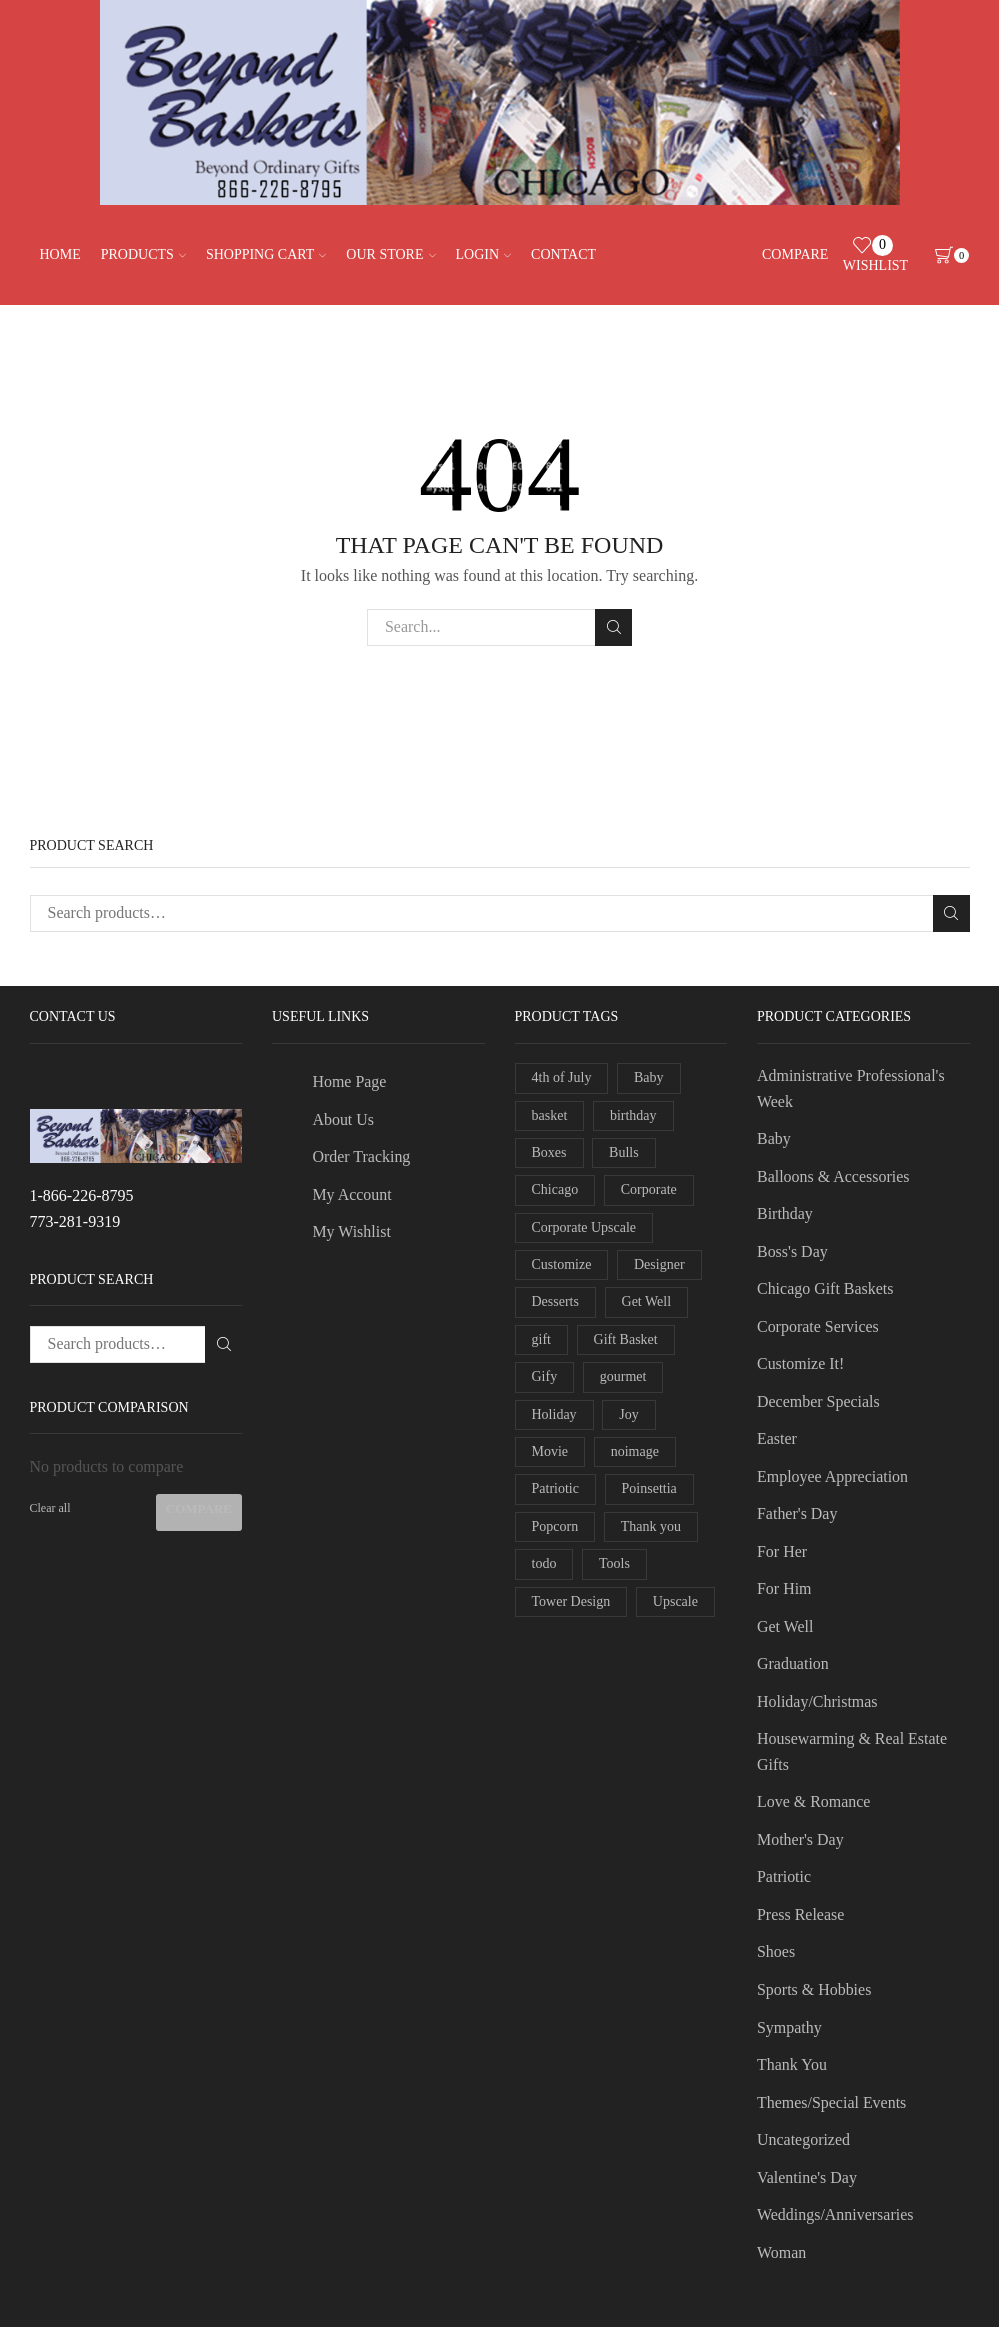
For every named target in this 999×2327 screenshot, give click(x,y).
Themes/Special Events (831, 2102)
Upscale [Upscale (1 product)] (675, 1601)
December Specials (818, 1401)
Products (143, 254)
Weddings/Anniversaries (835, 2214)
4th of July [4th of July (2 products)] (562, 1077)
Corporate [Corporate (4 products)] (649, 1189)
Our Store (390, 254)
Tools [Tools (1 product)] (614, 1563)
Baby (774, 1138)
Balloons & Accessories (833, 1176)
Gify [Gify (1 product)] (545, 1376)
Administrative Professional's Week (851, 1088)
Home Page (349, 1081)
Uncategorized (803, 2139)
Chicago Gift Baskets (825, 1288)
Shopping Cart (266, 254)
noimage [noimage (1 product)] (635, 1451)
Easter (777, 1438)
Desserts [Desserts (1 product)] (555, 1301)
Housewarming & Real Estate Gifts (852, 1751)
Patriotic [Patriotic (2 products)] (555, 1488)
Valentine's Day (807, 2177)
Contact (563, 254)
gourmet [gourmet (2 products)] (623, 1376)
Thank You (792, 2064)
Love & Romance (813, 1801)
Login (484, 254)
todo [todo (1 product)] (544, 1563)
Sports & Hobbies (814, 1989)
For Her (782, 1551)
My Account (351, 1194)
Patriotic (784, 1876)
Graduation (793, 1663)
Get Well (785, 1626)
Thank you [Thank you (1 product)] (651, 1526)
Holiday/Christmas (817, 1701)
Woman (781, 2252)
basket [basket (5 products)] (550, 1115)
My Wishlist (351, 1231)
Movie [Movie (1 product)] (550, 1451)
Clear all (50, 1508)
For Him (784, 1588)
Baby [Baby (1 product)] (649, 1077)
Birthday (785, 1213)
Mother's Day (800, 1839)
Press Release (800, 1914)
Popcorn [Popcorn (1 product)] (555, 1526)
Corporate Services (818, 1326)
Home (60, 254)
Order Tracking (361, 1156)
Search (613, 627)
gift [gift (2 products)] (541, 1339)
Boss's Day (792, 1251)
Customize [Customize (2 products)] (562, 1264)
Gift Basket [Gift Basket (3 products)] (626, 1339)
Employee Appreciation (832, 1476)
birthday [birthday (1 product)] (633, 1115)
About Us (343, 1119)
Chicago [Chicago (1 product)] (555, 1189)
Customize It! (800, 1363)
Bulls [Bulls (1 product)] (624, 1152)
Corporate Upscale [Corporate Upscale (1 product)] (584, 1227)
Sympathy (789, 2027)
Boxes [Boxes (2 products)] (549, 1152)
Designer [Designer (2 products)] (659, 1264)
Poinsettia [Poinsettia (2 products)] (649, 1488)
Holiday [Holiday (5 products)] (554, 1414)
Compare (199, 1508)
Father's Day (797, 1513)
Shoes (776, 1951)
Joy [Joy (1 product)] (628, 1414)
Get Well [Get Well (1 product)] (647, 1301)
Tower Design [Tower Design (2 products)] (571, 1601)
